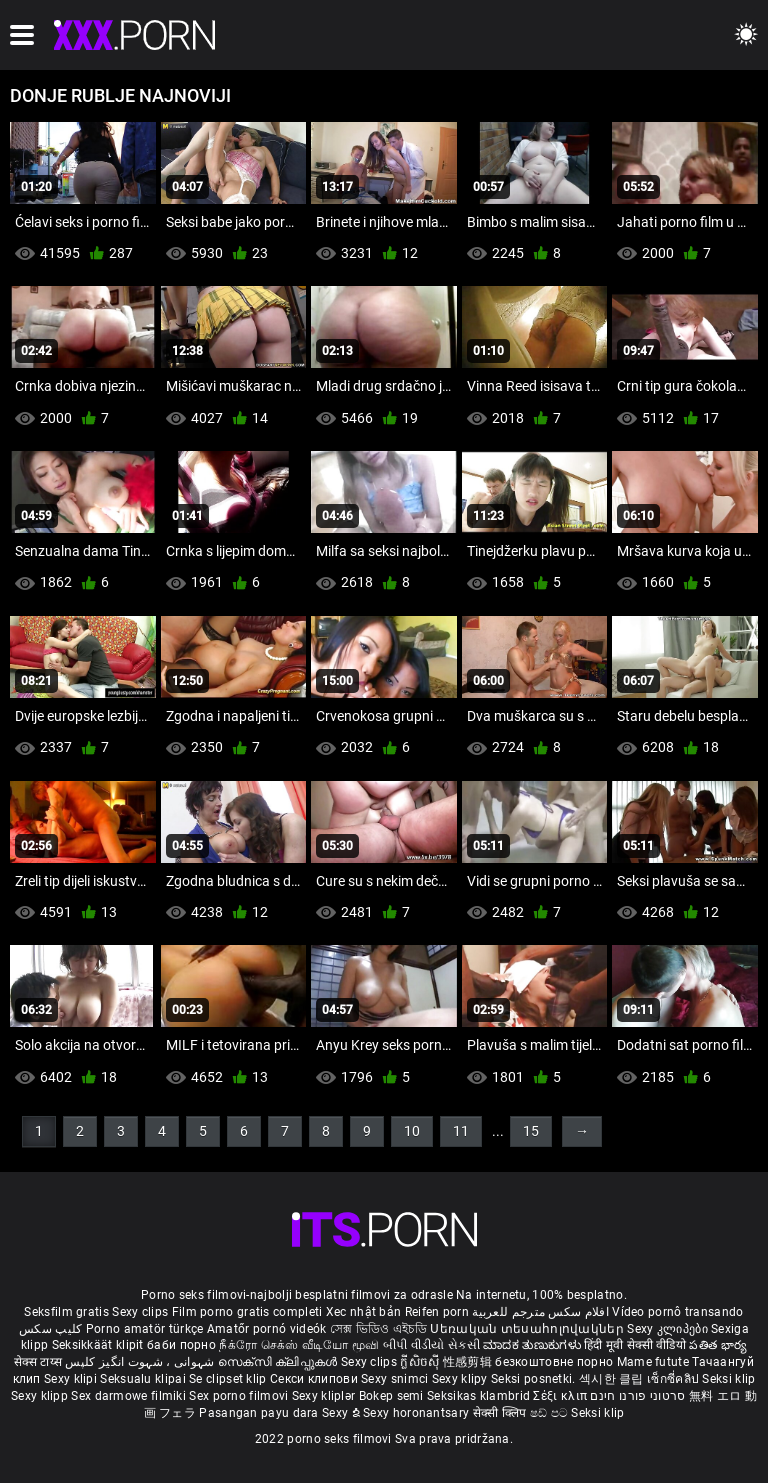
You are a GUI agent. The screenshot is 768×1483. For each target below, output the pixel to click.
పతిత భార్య (718, 1345)
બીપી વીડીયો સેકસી (431, 1345)
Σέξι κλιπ (561, 1396)
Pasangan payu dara (260, 1413)
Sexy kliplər (325, 1396)
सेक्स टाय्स (39, 1362)
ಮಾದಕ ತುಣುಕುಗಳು (533, 1345)
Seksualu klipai (144, 1379)
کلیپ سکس (50, 1329)
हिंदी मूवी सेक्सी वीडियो (635, 1345)
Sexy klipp (41, 1396)
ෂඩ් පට (551, 1413)
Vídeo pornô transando (677, 1312)
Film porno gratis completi (247, 1312)
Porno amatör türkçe (145, 1329)
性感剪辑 (469, 1362)
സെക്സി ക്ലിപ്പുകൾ (279, 1362)
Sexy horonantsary (417, 1413)
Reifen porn (437, 1312)
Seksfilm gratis (66, 1312)
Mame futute (653, 1362)
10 (412, 1131)
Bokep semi (391, 1396)
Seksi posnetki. (535, 1379)
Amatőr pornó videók (267, 1329)
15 (531, 1131)
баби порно (181, 1345)
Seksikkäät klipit (99, 1345)
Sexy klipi (72, 1379)
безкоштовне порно (554, 1362)
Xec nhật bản (364, 1312)
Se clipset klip (229, 1379)
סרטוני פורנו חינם (637, 1396)
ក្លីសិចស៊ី (421, 1362)
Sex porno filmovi (238, 1396)
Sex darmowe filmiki (128, 1396)
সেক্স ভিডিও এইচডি (378, 1329)
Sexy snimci (396, 1379)
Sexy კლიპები (669, 1329)
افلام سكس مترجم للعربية (540, 1312)
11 (461, 1131)
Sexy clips (141, 1312)
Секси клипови (315, 1379)
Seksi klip (728, 1379)
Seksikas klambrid (480, 1396)
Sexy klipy (461, 1379)
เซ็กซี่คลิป (674, 1379)
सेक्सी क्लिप (501, 1413)
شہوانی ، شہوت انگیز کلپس (141, 1362)
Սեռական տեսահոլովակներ (528, 1329)
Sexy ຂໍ (342, 1413)
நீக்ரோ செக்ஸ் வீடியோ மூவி (299, 1345)
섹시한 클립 (613, 1379)
